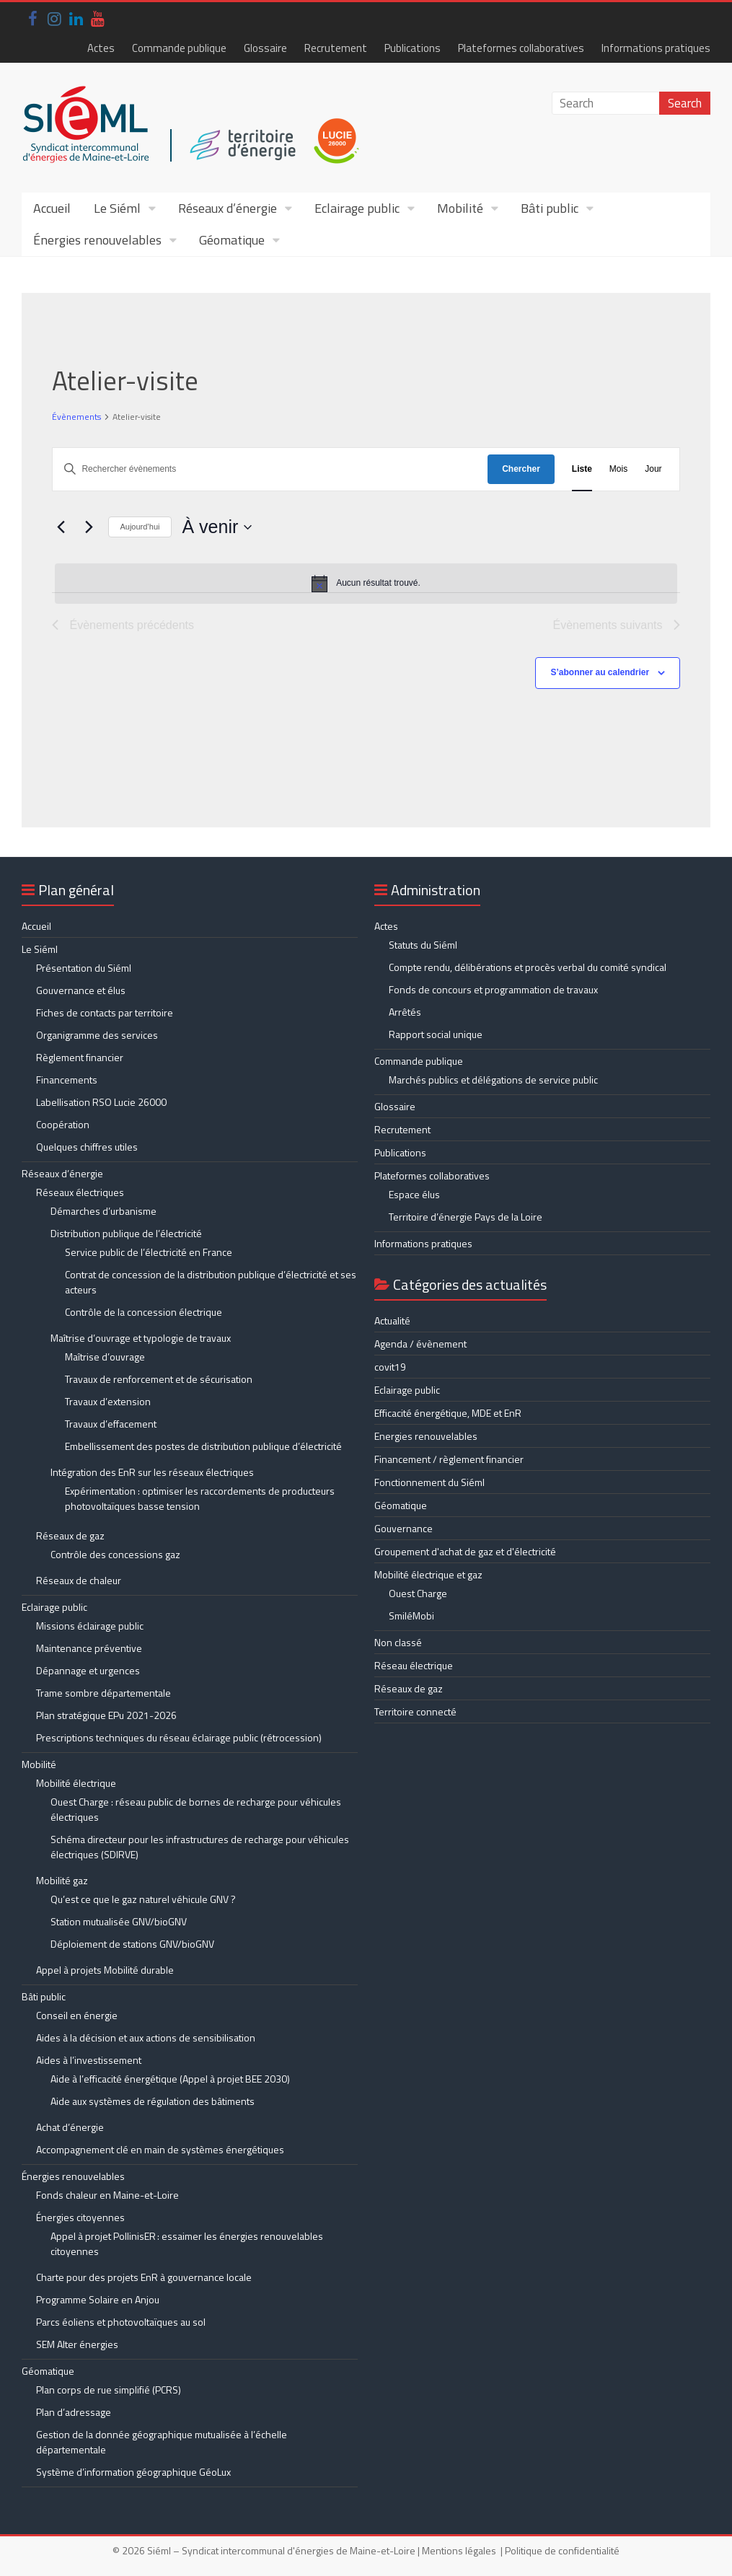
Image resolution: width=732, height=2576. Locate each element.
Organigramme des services (97, 1034)
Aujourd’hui (139, 526)
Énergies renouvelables (97, 240)
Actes (101, 48)
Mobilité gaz (62, 1880)
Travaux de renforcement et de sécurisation (158, 1378)
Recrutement (335, 48)
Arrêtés (405, 1011)
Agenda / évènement (420, 1343)
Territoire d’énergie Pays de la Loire (465, 1216)
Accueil (52, 208)
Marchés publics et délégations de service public (493, 1079)
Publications (412, 48)
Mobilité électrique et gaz (428, 1574)
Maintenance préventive (89, 1648)
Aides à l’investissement (88, 2059)
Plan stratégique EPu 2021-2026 (106, 1715)
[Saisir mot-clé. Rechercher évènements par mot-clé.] (270, 469)
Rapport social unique (435, 1034)
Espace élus (414, 1194)
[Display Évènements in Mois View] (618, 469)
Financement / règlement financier (449, 1459)
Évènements (76, 417)
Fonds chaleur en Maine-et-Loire (107, 2194)
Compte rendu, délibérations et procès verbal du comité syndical (527, 967)
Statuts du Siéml (423, 944)
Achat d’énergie (70, 2127)
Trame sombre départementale (103, 1692)
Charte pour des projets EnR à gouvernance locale (144, 2277)
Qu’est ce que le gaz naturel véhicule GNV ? (143, 1899)
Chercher (521, 469)
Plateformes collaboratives (521, 48)
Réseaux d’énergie (227, 208)
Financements (66, 1079)
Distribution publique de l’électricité (126, 1233)
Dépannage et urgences (88, 1670)
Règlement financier (79, 1057)
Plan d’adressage (73, 2411)
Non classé (398, 1642)
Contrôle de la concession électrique (143, 1311)
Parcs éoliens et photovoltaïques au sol (121, 2321)
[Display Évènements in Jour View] (653, 469)
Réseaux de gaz (70, 1535)
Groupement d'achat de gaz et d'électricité (465, 1551)
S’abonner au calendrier (599, 672)
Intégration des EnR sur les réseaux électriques (152, 1472)
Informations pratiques (655, 48)
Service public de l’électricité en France (148, 1252)
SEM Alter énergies (77, 2344)
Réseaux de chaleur (78, 1580)
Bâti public (549, 208)
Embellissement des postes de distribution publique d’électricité (203, 1446)
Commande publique (179, 48)
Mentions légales (459, 2550)
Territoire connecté (415, 1711)
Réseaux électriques (80, 1192)
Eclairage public (357, 208)
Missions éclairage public (90, 1625)
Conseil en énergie (77, 2015)
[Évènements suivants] (88, 527)
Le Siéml (117, 208)
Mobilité (460, 208)
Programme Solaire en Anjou (97, 2299)
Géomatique (232, 240)
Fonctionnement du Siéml (429, 1482)
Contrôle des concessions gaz (115, 1554)
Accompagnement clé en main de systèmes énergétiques (160, 2149)
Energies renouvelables (425, 1435)
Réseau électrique (413, 1665)
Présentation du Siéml (83, 967)
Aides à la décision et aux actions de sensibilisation (145, 2037)
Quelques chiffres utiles (87, 1146)
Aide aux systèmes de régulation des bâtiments (152, 2101)
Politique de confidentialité (562, 2550)
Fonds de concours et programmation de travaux (493, 989)
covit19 (390, 1366)
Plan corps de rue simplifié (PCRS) (108, 2389)
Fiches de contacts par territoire (104, 1012)
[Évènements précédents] (60, 527)
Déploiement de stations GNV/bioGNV (132, 1943)
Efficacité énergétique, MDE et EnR (447, 1412)
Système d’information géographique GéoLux (133, 2471)
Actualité (392, 1320)
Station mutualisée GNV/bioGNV (118, 1921)
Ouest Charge (418, 1593)
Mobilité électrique (76, 1782)
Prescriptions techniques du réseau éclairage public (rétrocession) (179, 1737)
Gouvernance (403, 1528)
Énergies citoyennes (80, 2217)
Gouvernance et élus (80, 990)
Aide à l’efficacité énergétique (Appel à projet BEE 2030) (170, 2078)
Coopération (62, 1124)
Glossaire (265, 48)
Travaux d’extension (108, 1401)
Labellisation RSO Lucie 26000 (101, 1101)
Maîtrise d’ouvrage (105, 1356)
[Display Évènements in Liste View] (582, 469)
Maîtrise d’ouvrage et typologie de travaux (140, 1337)
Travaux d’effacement (110, 1423)
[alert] (365, 583)
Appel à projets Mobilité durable (105, 1969)
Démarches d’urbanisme (103, 1210)
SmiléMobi (411, 1615)
